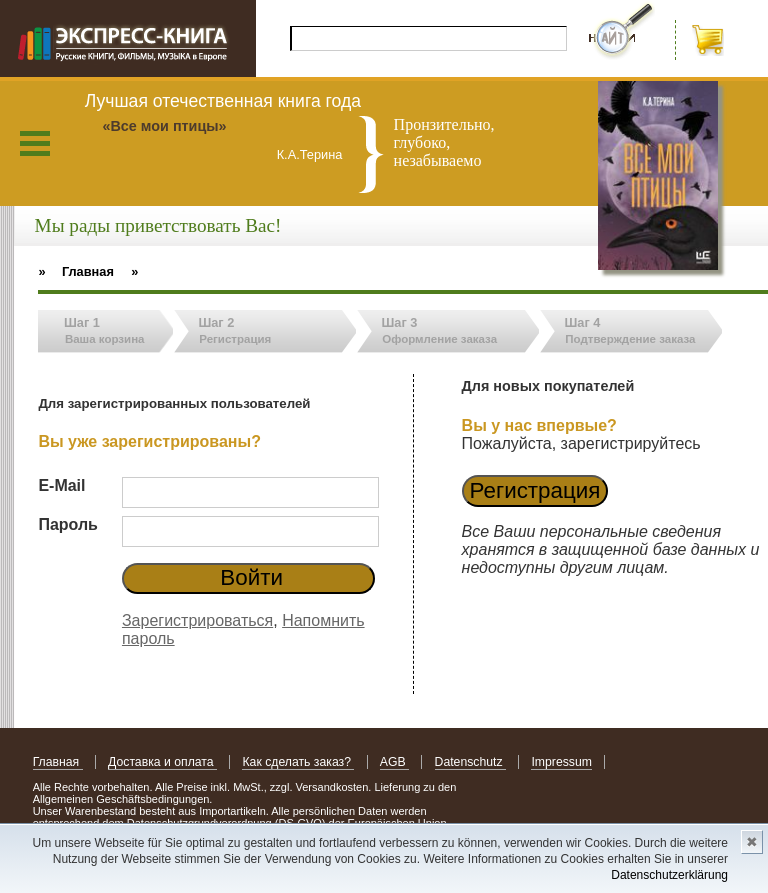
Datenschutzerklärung (669, 875)
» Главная (76, 271)
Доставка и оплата (162, 762)
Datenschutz (470, 762)
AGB (394, 762)
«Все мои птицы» (164, 126)
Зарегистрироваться (197, 620)
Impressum (561, 762)
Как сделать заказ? (298, 762)
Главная (58, 762)
